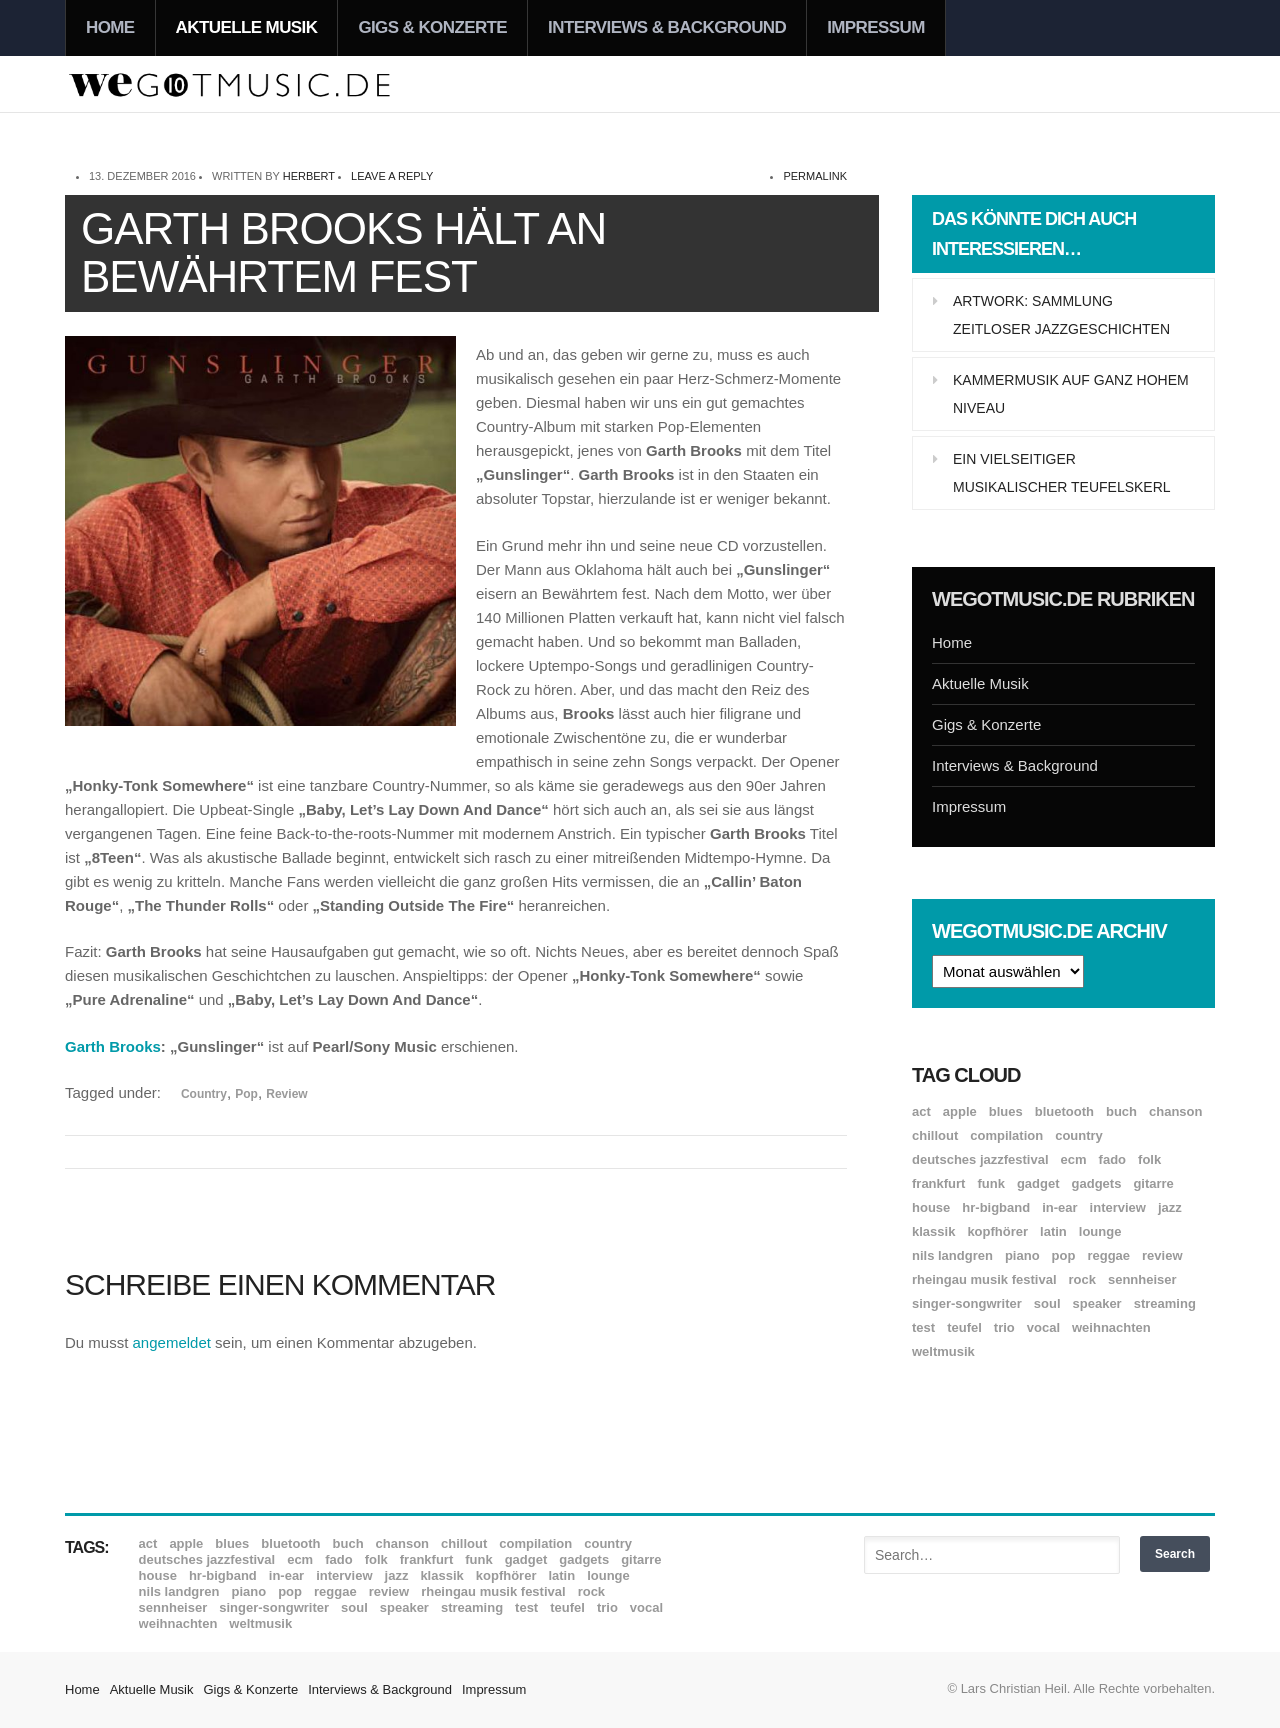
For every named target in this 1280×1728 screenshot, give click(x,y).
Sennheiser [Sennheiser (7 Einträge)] (1142, 1279)
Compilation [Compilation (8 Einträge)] (1006, 1135)
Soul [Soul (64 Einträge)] (1047, 1303)
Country (204, 1094)
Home (110, 27)
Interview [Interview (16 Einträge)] (1118, 1207)
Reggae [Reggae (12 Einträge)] (1108, 1255)
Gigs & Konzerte (432, 27)
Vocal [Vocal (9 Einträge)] (1043, 1327)
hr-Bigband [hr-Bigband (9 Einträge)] (996, 1207)
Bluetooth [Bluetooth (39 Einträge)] (1064, 1111)
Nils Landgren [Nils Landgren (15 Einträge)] (952, 1255)
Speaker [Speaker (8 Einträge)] (1097, 1303)
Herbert (309, 176)
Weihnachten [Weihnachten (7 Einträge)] (1111, 1327)
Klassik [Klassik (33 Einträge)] (933, 1231)
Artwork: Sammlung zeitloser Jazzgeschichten (1061, 315)
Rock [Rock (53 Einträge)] (1082, 1279)
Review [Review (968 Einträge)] (1162, 1255)
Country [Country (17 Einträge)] (1079, 1135)
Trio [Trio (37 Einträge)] (1004, 1327)
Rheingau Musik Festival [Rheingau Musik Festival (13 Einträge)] (984, 1279)
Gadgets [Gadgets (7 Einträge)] (1097, 1183)
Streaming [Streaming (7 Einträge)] (1165, 1303)
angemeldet (172, 1342)
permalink (815, 176)
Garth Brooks (113, 1046)
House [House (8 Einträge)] (931, 1207)
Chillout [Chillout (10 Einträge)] (935, 1135)
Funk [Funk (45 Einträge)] (990, 1183)
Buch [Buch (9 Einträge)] (1121, 1111)
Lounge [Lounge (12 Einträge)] (1100, 1231)
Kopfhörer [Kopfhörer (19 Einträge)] (997, 1231)
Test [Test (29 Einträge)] (923, 1327)
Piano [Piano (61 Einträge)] (1022, 1255)
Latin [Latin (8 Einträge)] (1053, 1231)
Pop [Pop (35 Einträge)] (1064, 1255)
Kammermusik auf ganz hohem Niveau (1071, 394)
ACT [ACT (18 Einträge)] (921, 1111)
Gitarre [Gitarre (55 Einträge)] (1153, 1183)
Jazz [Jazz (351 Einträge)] (1170, 1207)
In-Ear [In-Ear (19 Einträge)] (1059, 1207)
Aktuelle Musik (247, 27)
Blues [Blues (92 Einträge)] (1006, 1111)
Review (286, 1094)
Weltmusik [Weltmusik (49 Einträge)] (943, 1351)
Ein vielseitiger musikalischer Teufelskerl (1062, 473)
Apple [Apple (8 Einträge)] (960, 1111)
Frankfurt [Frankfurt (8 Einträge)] (938, 1183)
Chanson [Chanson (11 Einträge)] (1175, 1111)
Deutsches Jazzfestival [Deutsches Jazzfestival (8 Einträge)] (980, 1159)
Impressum (876, 27)
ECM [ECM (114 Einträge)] (1074, 1159)
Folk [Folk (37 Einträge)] (1149, 1159)
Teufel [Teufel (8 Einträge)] (964, 1327)
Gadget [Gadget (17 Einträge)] (1038, 1183)
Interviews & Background (667, 27)
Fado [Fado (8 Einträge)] (1112, 1159)
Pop (246, 1094)
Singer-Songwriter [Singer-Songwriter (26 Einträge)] (967, 1303)
